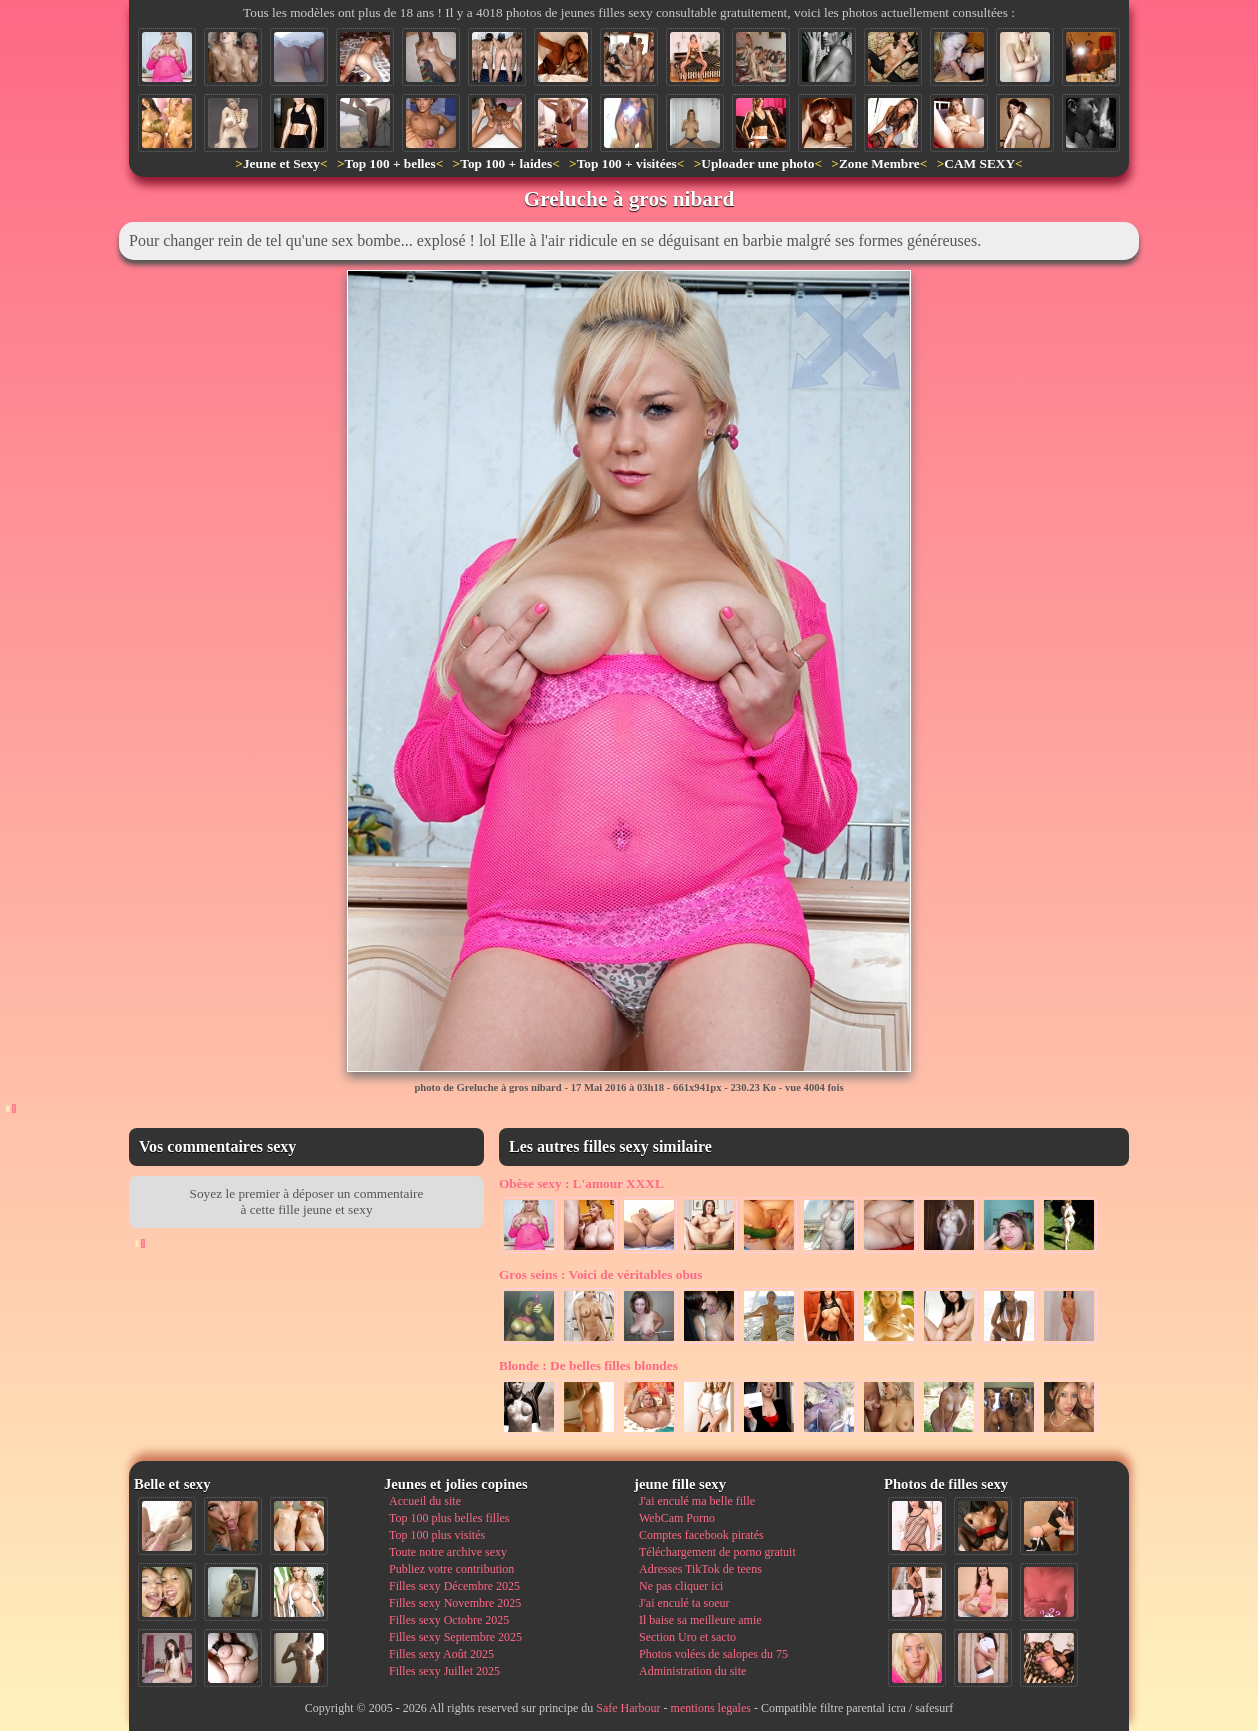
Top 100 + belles (389, 163)
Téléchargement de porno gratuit (717, 1552)
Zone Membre (879, 163)
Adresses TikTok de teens (700, 1569)
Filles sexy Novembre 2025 (455, 1603)
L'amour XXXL (581, 1183)
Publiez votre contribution (451, 1569)
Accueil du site (425, 1501)
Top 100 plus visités (437, 1535)
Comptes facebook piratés (701, 1535)
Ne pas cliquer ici (681, 1586)
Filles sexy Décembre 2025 (454, 1586)
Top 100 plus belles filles (449, 1518)
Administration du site (692, 1671)
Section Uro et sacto (687, 1637)
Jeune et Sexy (281, 163)
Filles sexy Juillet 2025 (444, 1671)
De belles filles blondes (588, 1365)
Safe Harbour (628, 1708)
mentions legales (711, 1708)
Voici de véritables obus (600, 1274)
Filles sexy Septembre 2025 (455, 1637)
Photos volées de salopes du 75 (713, 1654)
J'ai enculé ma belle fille (697, 1501)
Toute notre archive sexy (448, 1552)
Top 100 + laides (506, 163)
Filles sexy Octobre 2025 (449, 1620)
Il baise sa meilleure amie (700, 1620)
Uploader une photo (757, 163)
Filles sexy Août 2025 (441, 1654)
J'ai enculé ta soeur (684, 1603)
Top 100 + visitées (627, 163)
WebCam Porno (677, 1518)
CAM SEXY (979, 163)
